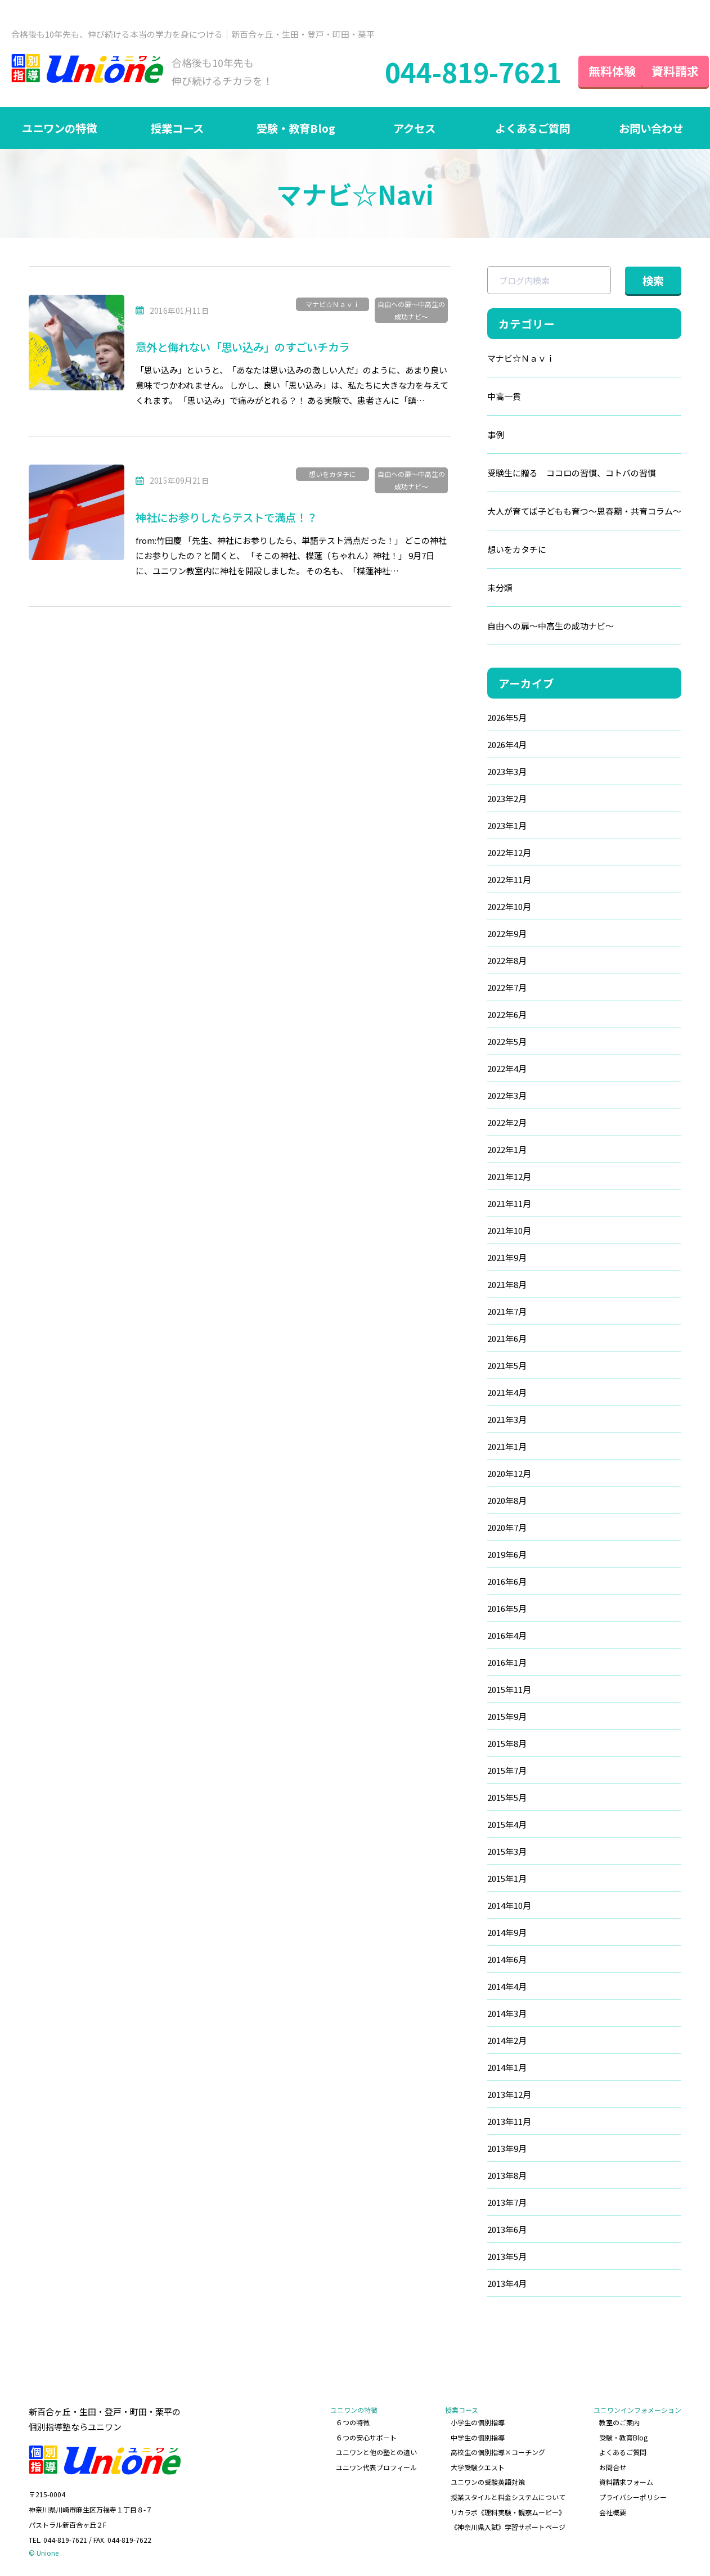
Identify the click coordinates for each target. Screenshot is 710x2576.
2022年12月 (509, 852)
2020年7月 (507, 1527)
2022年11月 (509, 879)
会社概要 (612, 2512)
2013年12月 (509, 2094)
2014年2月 (507, 2040)
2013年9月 (507, 2148)
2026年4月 (507, 744)
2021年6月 (507, 1338)
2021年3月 (507, 1419)
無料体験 (591, 70)
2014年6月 (507, 1959)
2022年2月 (507, 1122)
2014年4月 (507, 1986)
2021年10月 (509, 1230)
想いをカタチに (332, 474)
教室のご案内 (619, 2422)
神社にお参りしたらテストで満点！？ (231, 517)
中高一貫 (504, 396)
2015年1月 (507, 1878)
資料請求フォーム (626, 2482)
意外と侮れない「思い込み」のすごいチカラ (248, 347)
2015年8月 (507, 1743)
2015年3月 (507, 1851)
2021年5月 (507, 1365)
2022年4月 (507, 1068)
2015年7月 (507, 1770)
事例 (495, 434)
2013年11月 (509, 2121)
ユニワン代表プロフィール (376, 2467)
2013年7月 (507, 2202)
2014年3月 (507, 2013)
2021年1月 (507, 1446)
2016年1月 (507, 1662)
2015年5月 (507, 1797)
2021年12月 (509, 1176)
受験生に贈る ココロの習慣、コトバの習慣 (571, 473)
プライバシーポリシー (633, 2497)
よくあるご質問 (532, 128)
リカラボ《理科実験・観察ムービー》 (508, 2512)
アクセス (414, 128)
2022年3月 (507, 1095)
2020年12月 (509, 1473)
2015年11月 (509, 1689)
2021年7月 (507, 1311)
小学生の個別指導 (478, 2422)
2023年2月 (507, 798)
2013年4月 (507, 2283)
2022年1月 (507, 1149)
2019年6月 (507, 1554)
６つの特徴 (353, 2422)
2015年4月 (507, 1824)
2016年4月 (507, 1635)
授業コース (177, 128)
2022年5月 (507, 1041)
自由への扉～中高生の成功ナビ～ (411, 310)
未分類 (500, 587)
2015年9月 (507, 1716)
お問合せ (612, 2467)
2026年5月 (507, 717)
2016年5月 (507, 1608)
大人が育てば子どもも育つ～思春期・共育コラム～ (584, 511)
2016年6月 (507, 1581)
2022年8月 (507, 960)
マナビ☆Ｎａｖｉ (332, 304)
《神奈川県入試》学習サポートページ (508, 2527)
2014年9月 (507, 1932)
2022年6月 (507, 1014)
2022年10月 (509, 906)
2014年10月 (509, 1905)
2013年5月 (507, 2256)
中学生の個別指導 (478, 2437)
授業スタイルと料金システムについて (508, 2497)
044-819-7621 (453, 71)
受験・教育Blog (296, 128)
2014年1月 (507, 2067)
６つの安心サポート (366, 2437)
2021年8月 (507, 1284)
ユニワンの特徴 (59, 128)
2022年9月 (507, 933)
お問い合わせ (651, 128)
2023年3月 (507, 771)
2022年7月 (507, 987)
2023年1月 (507, 825)
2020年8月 (507, 1500)
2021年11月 (509, 1203)
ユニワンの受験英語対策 (488, 2482)
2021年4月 (507, 1392)
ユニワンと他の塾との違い (376, 2452)
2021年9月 (507, 1257)
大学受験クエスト (478, 2467)
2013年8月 (507, 2175)
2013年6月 (507, 2229)
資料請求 (665, 70)
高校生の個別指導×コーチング (498, 2452)
